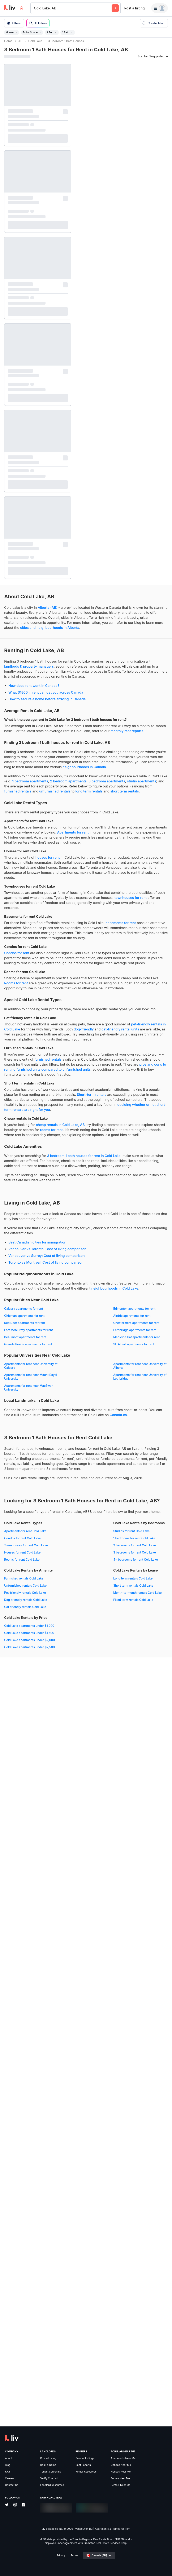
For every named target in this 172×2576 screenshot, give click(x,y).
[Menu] (159, 8)
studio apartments (54, 930)
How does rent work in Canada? (33, 755)
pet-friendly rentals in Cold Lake (30, 1364)
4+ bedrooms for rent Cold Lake (26, 2288)
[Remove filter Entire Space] (40, 32)
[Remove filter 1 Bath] (72, 32)
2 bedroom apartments (42, 925)
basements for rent (54, 1168)
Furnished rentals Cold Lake (23, 2307)
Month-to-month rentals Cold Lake (28, 2368)
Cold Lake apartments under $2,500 (29, 2416)
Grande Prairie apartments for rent (28, 1906)
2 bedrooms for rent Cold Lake (25, 2274)
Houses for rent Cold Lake (22, 2234)
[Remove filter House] (16, 32)
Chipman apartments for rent (24, 1849)
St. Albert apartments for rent (24, 1913)
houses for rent (47, 1052)
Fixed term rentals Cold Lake (24, 2376)
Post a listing (134, 8)
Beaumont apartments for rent (25, 1892)
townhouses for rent (41, 1132)
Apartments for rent (44, 1012)
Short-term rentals (19, 1495)
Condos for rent (16, 1223)
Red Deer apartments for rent (24, 1863)
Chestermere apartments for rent (27, 1870)
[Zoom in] (165, 2557)
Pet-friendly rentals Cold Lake (25, 2321)
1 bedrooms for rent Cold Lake (25, 2267)
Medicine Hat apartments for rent (27, 1899)
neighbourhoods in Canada (25, 901)
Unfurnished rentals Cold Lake (25, 2314)
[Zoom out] (165, 2563)
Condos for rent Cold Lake (22, 2219)
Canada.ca (12, 2021)
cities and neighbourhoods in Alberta (39, 672)
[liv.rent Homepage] (9, 8)
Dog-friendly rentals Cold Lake (25, 2328)
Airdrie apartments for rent (23, 1856)
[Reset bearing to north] (165, 2569)
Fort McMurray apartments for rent (28, 1877)
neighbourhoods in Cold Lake (41, 1815)
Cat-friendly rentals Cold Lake (25, 2335)
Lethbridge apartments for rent (25, 1885)
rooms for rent (15, 1556)
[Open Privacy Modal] (21, 8)
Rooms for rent (55, 1283)
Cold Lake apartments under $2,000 (29, 2409)
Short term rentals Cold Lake (24, 2361)
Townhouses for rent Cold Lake (26, 2226)
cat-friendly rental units (23, 1375)
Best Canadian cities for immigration (37, 1733)
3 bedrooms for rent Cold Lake (25, 2281)
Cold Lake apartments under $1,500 (29, 2402)
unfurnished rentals (26, 951)
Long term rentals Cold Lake (23, 2354)
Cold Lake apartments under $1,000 (29, 2394)
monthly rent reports (30, 830)
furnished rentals (54, 946)
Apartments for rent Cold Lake (25, 2212)
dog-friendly (52, 1369)
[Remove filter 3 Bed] (56, 32)
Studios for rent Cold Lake (22, 2260)
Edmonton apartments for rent (25, 1842)
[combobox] (34, 8)
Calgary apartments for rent (23, 1835)
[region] (124, 1307)
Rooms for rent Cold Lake (22, 2241)
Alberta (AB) (47, 622)
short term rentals (37, 956)
